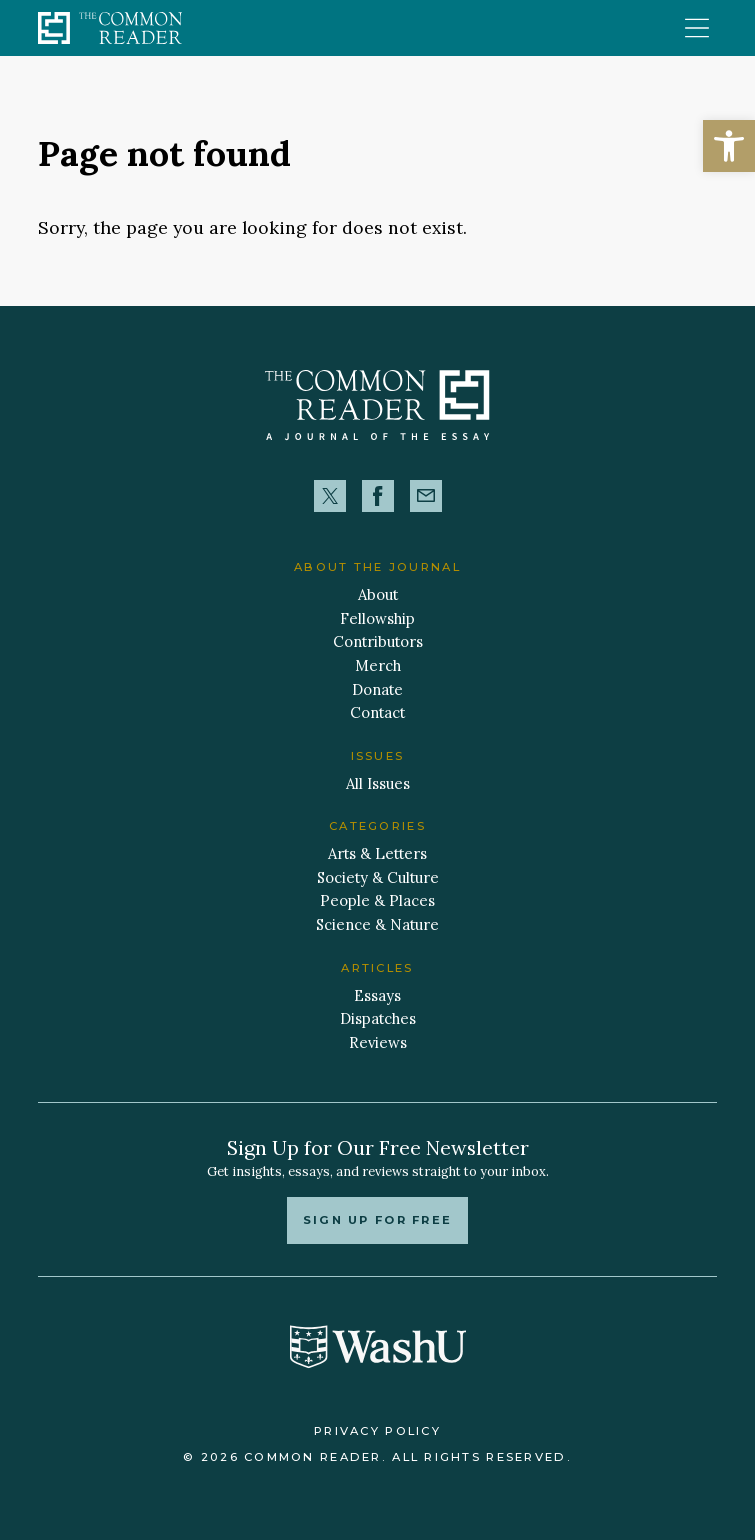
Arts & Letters (377, 853)
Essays (377, 995)
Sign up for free (377, 1220)
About (378, 594)
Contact (377, 712)
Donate (377, 689)
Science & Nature (377, 924)
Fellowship (377, 618)
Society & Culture (378, 877)
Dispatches (378, 1018)
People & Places (377, 900)
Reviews (378, 1042)
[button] (729, 146)
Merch (378, 665)
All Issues (378, 783)
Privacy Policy (377, 1431)
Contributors (378, 641)
